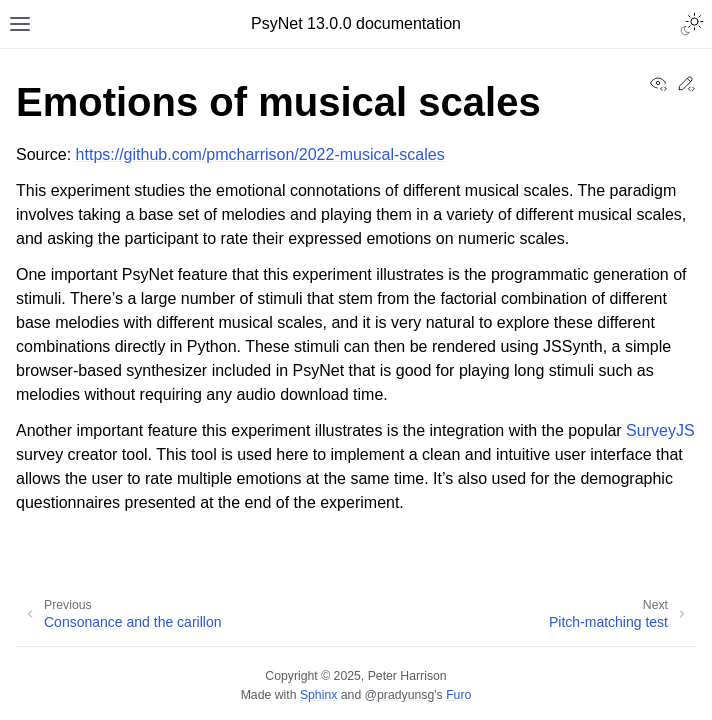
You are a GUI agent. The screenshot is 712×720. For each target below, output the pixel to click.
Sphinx (318, 695)
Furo (458, 695)
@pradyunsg (400, 695)
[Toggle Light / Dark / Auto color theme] (692, 24)
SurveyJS (660, 430)
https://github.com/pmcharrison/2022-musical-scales (260, 154)
